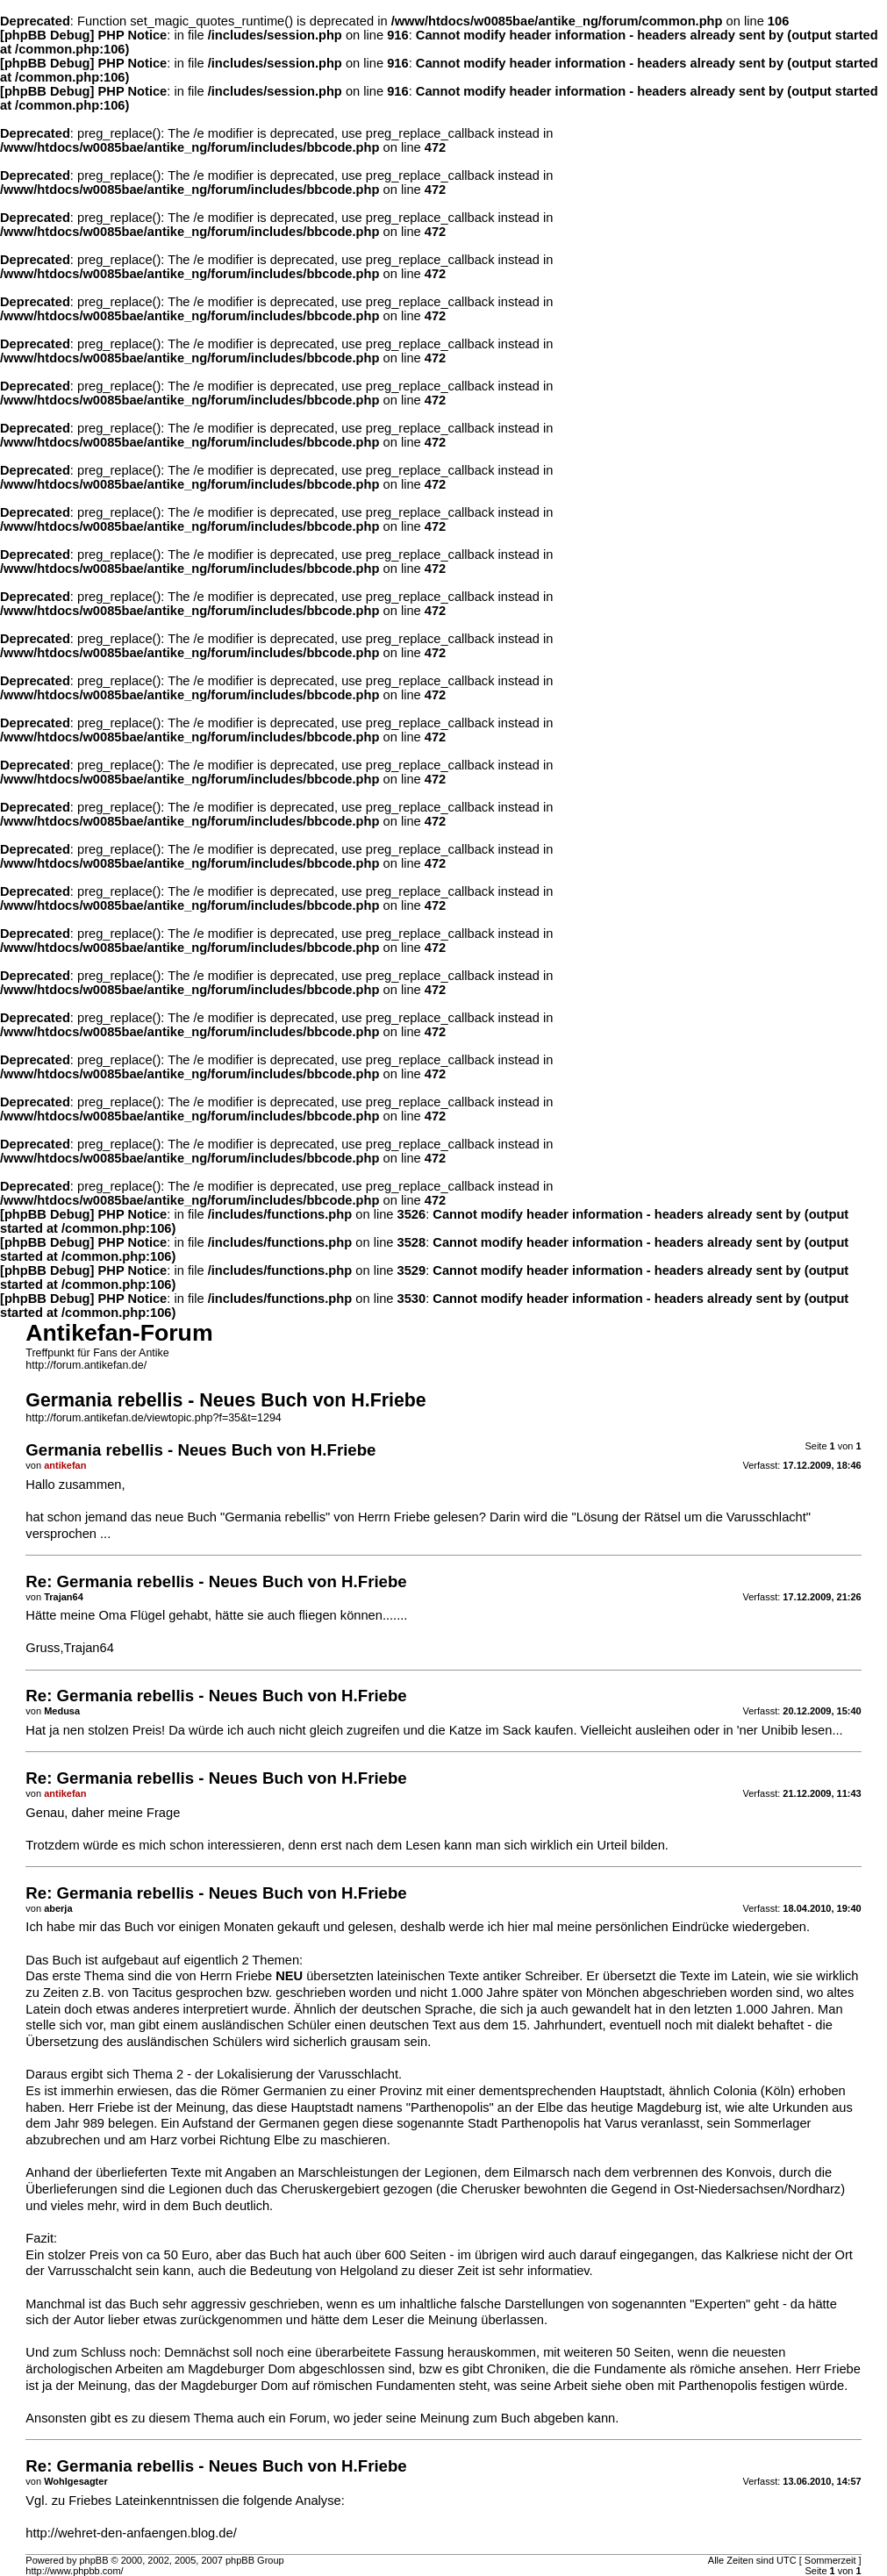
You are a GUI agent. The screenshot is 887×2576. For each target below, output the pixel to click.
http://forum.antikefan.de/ (86, 1365)
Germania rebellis (275, 1517)
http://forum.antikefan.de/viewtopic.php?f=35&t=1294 (153, 1418)
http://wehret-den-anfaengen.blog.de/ (130, 2533)
